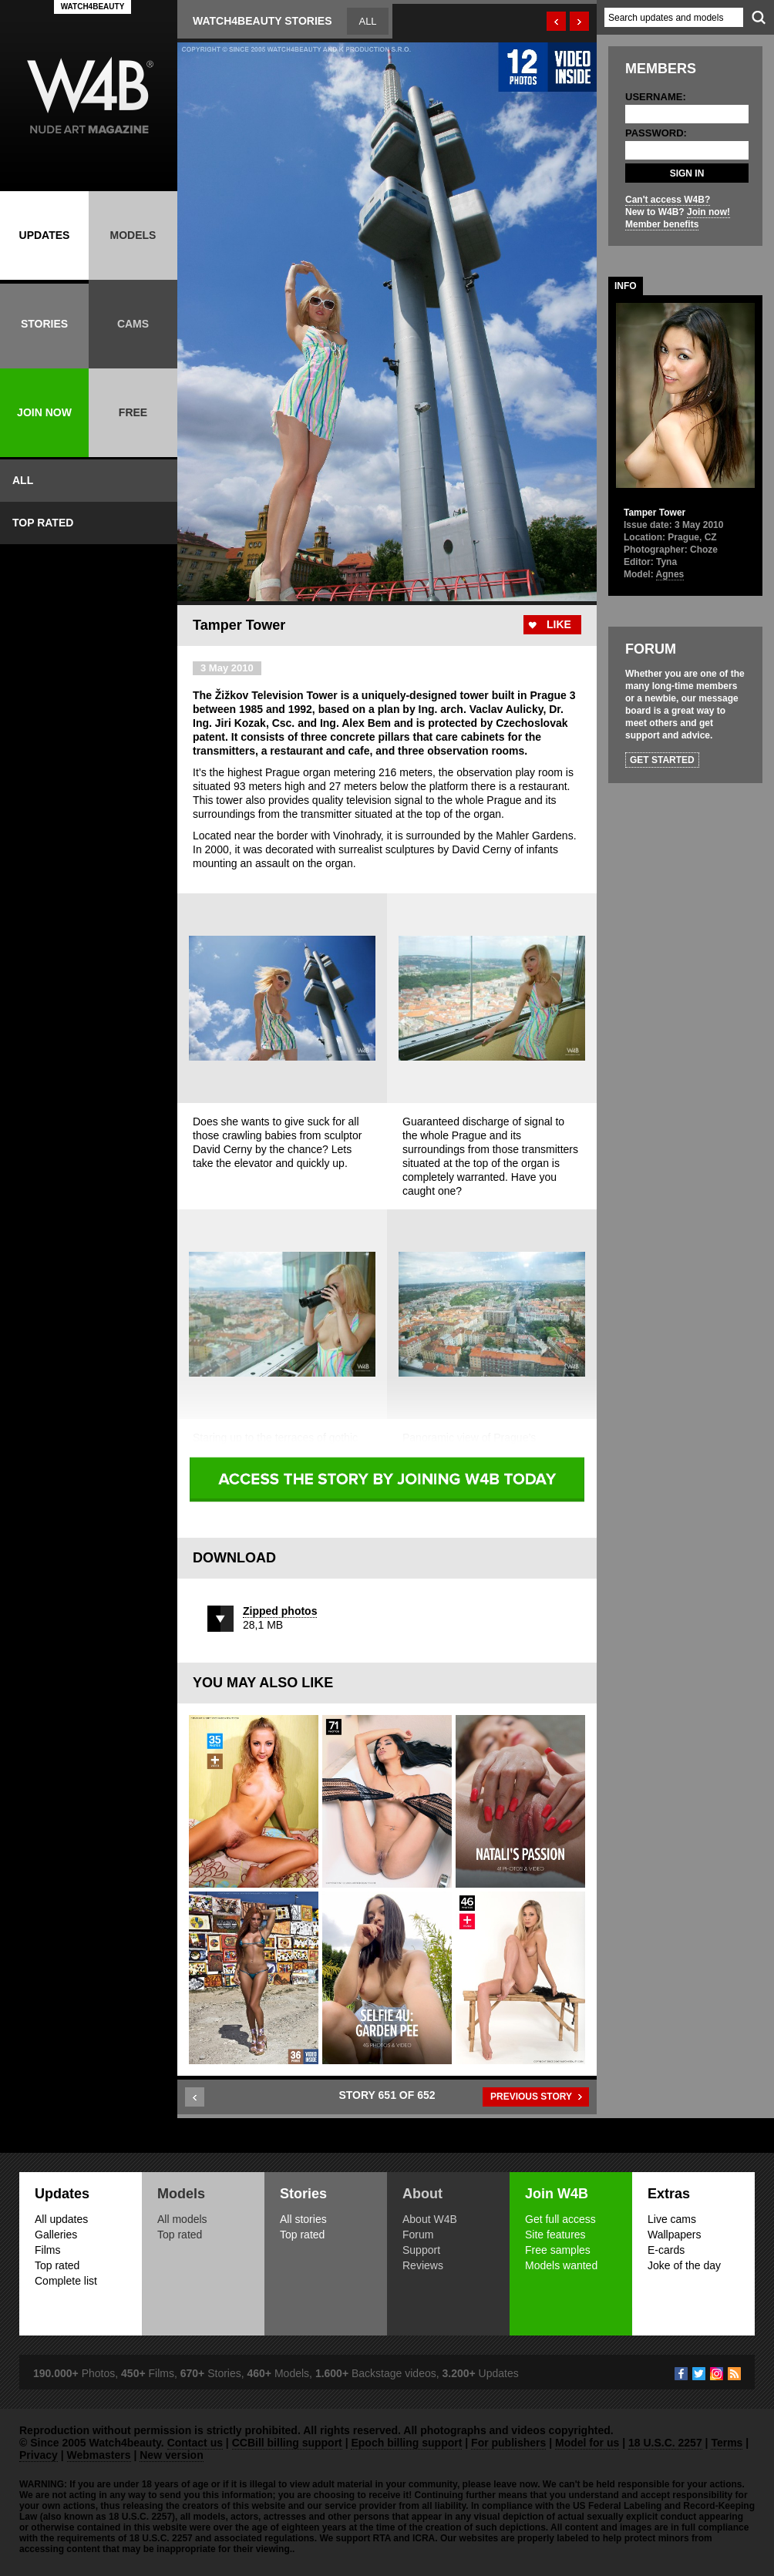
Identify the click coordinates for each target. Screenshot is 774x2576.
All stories (303, 2219)
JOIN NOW (44, 412)
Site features (555, 2234)
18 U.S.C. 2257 (665, 2442)
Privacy (38, 2455)
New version (171, 2455)
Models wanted (561, 2265)
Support (421, 2250)
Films (47, 2250)
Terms (726, 2442)
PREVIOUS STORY (531, 2096)
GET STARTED (662, 760)
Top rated (57, 2265)
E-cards (666, 2250)
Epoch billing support (406, 2442)
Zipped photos (280, 1611)
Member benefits (661, 224)
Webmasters (99, 2455)
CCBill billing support (287, 2442)
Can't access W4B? (667, 199)
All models (182, 2219)
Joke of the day (684, 2265)
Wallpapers (675, 2234)
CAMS (133, 324)
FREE (133, 412)
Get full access (560, 2219)
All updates (61, 2219)
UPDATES (44, 235)
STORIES (44, 324)
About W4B (429, 2219)
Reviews (422, 2265)
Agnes (670, 574)
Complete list (66, 2281)
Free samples (558, 2250)
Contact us (195, 2442)
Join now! (708, 212)
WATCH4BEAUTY (93, 6)
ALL (22, 480)
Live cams (672, 2219)
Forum (417, 2234)
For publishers (508, 2442)
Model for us (587, 2442)
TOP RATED (42, 522)
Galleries (56, 2234)
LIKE (559, 624)
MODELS (133, 235)
